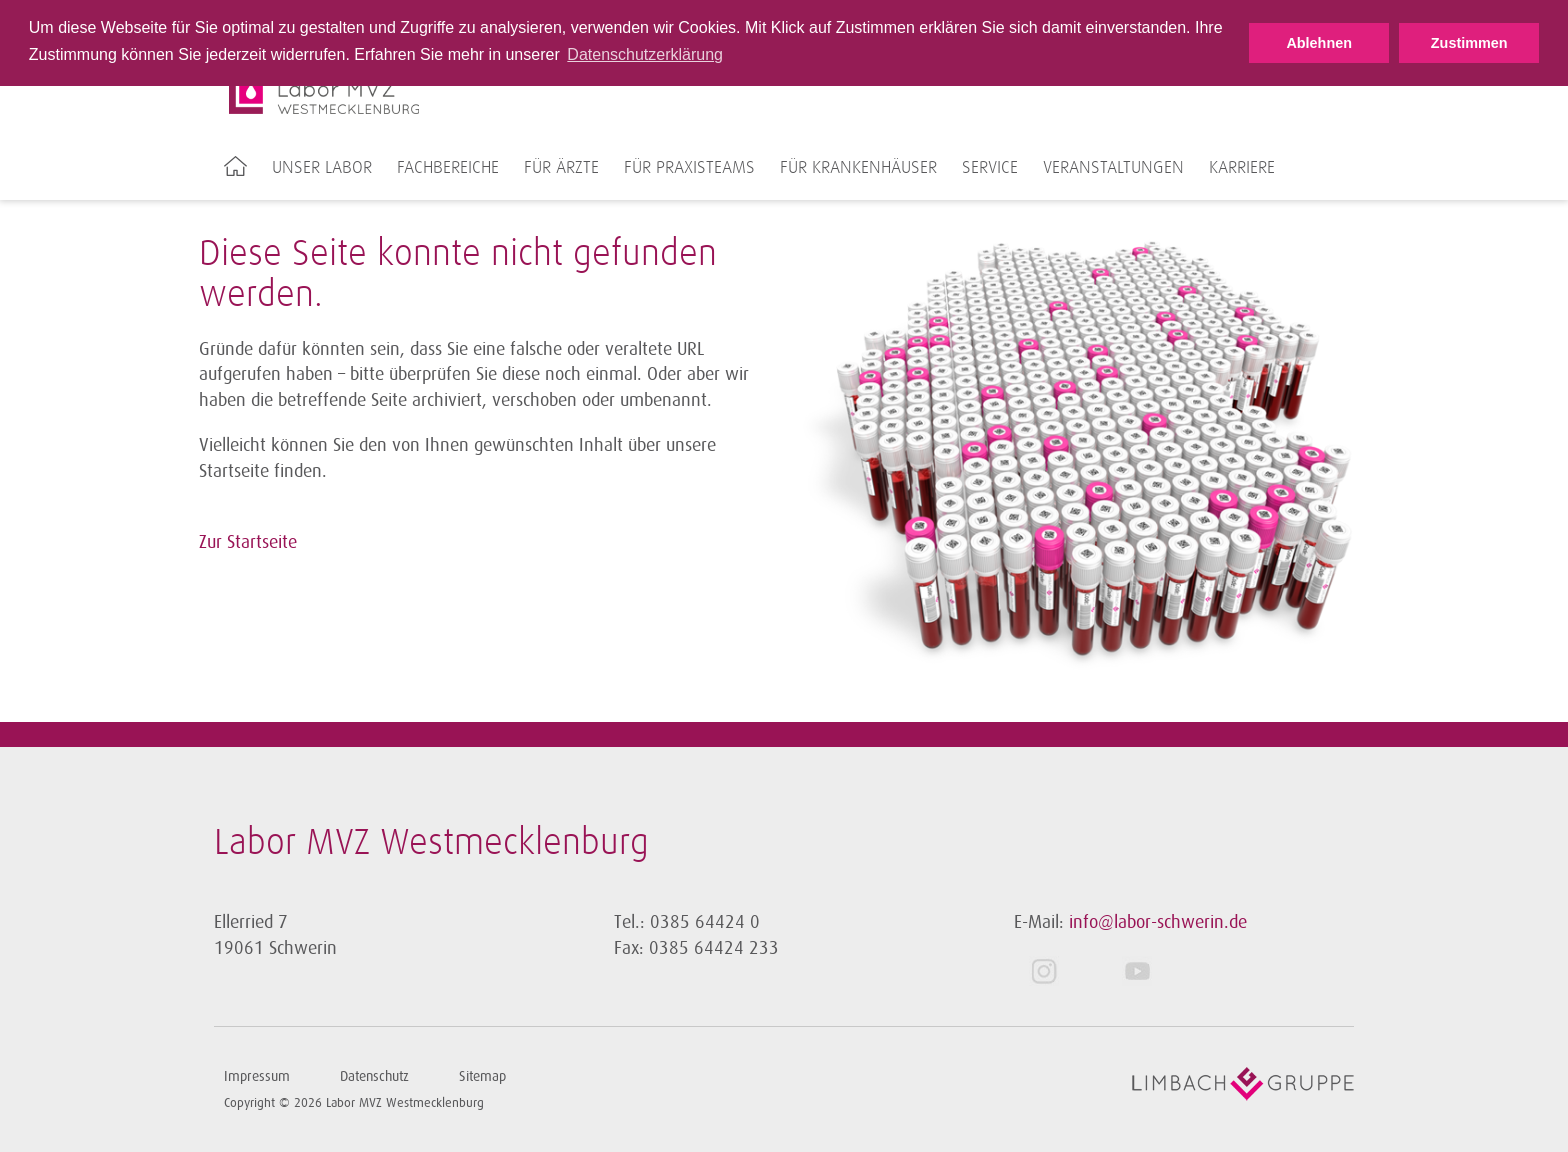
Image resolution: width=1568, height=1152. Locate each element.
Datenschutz (374, 1076)
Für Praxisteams (689, 168)
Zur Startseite (248, 542)
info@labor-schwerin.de (1158, 922)
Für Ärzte (561, 168)
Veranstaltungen (1113, 168)
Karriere (1242, 168)
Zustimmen (1469, 43)
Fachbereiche (448, 168)
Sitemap (482, 1076)
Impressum (257, 1076)
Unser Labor (322, 168)
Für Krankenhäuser (858, 168)
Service (990, 168)
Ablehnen (1319, 43)
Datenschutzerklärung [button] (645, 54)
